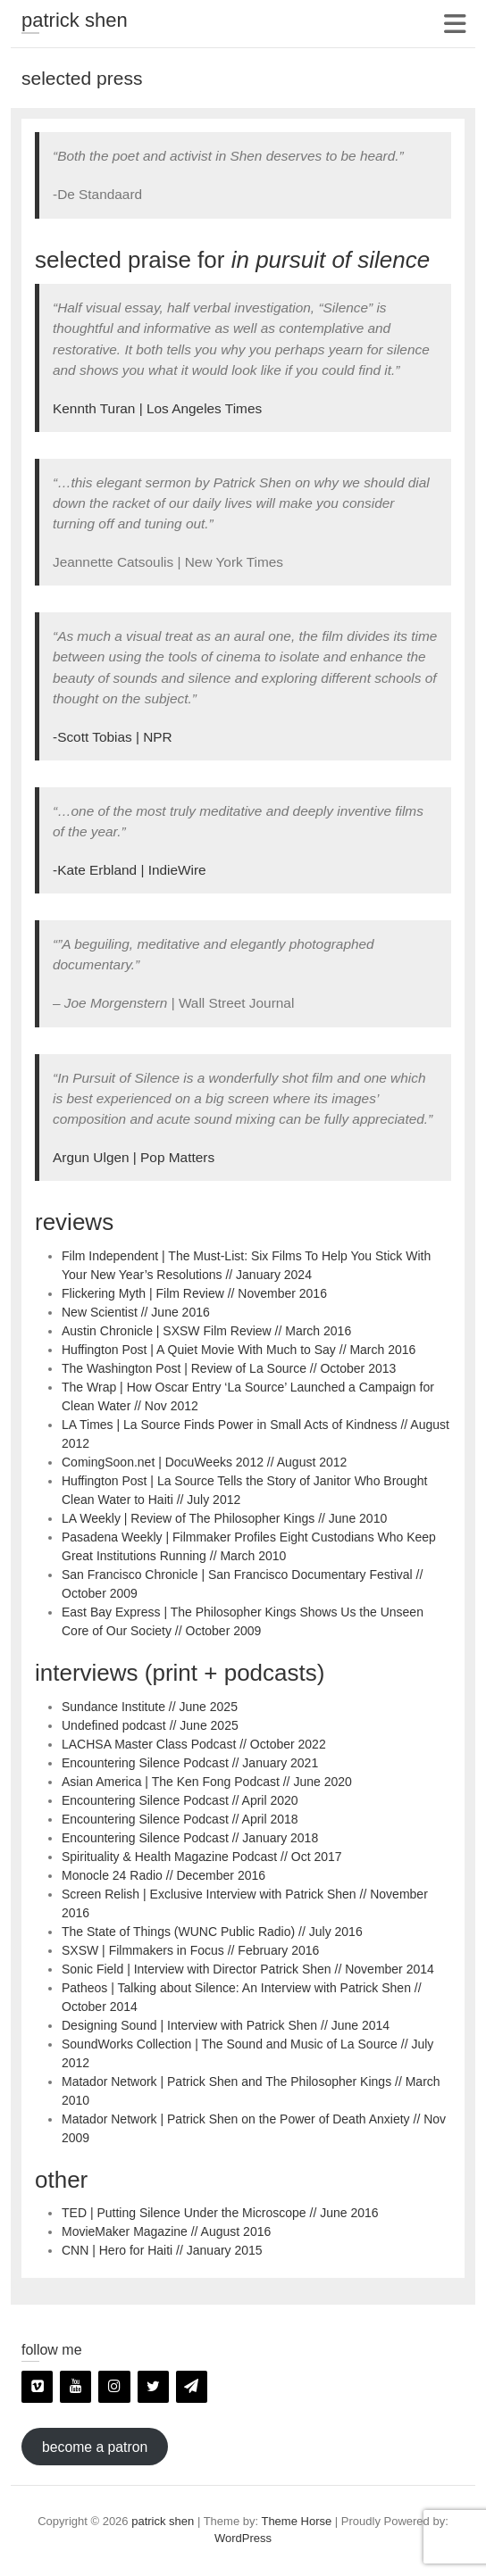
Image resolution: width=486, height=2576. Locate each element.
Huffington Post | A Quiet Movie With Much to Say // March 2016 (238, 1349)
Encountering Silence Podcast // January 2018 (190, 1838)
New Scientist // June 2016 (136, 1312)
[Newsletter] (191, 2387)
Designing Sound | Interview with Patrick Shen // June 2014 (226, 2025)
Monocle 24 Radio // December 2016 (163, 1875)
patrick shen (74, 20)
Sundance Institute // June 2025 (150, 1706)
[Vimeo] (37, 2387)
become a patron (94, 2447)
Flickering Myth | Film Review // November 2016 (194, 1293)
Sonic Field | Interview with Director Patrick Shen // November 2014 (248, 1969)
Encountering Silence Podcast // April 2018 (180, 1819)
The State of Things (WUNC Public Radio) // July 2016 (212, 1931)
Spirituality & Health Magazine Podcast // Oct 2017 (202, 1856)
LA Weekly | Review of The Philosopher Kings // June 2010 (224, 1518)
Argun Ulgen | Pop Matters (133, 1157)
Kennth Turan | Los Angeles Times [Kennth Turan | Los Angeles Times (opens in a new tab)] (157, 408)
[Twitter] (153, 2387)
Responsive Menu (454, 23)
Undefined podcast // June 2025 (150, 1725)
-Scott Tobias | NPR (112, 736)
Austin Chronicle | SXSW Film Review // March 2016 (206, 1331)
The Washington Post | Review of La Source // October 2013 (229, 1368)
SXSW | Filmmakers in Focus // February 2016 (190, 1950)
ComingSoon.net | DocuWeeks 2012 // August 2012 (204, 1462)
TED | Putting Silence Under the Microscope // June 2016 (220, 2213)
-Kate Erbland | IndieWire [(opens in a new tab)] (129, 869)
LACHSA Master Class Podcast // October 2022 (194, 1744)
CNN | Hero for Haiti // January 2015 (162, 2250)
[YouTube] (75, 2387)
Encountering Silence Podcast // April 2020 (180, 1800)
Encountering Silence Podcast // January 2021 (190, 1763)
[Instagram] (114, 2387)
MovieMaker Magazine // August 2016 (166, 2231)
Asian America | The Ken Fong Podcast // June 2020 (207, 1781)
